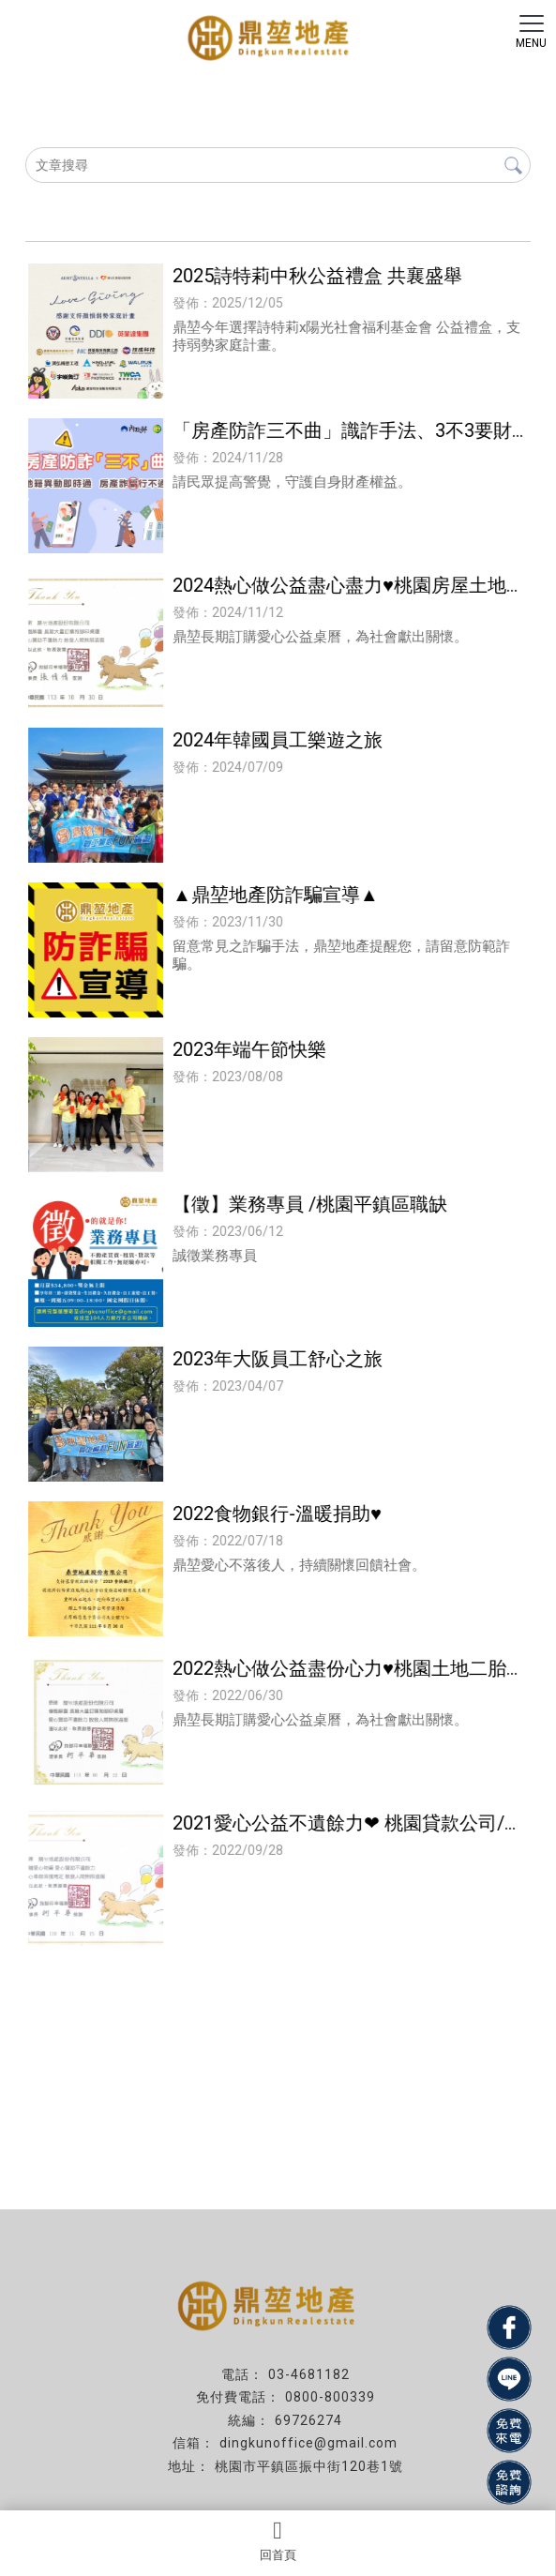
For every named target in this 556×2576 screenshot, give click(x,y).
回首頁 (277, 2540)
